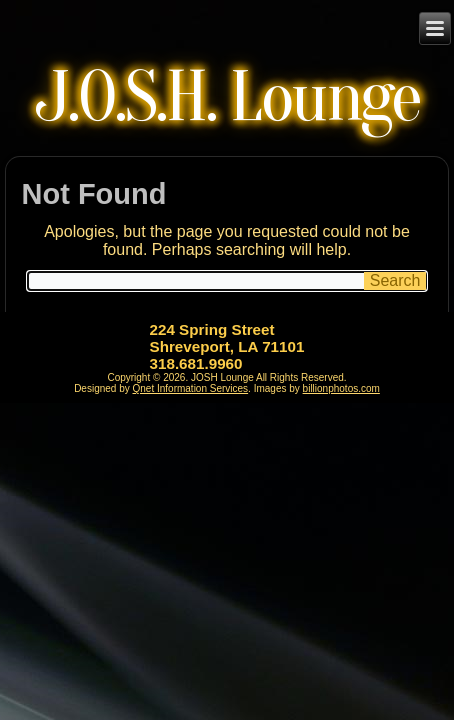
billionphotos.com (341, 388)
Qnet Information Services (191, 388)
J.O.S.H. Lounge (227, 97)
